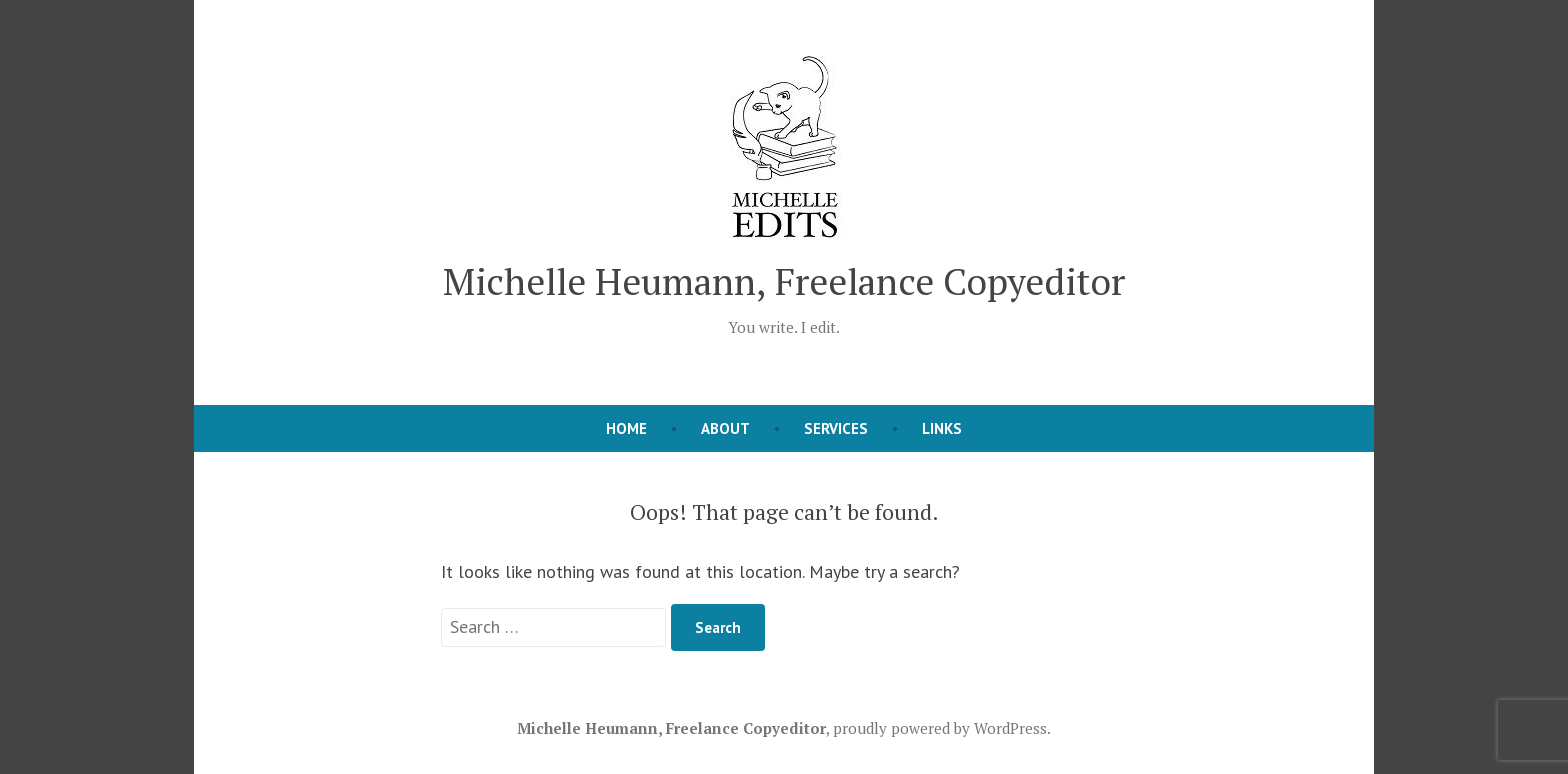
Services (836, 428)
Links (942, 428)
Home (626, 428)
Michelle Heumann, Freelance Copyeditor (784, 281)
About (725, 428)
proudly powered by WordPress (940, 728)
